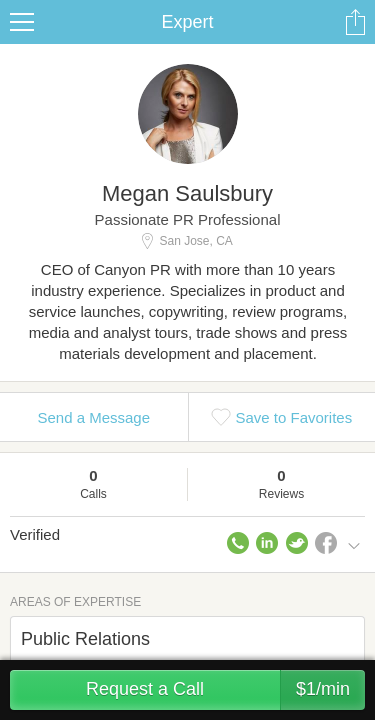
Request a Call (225, 690)
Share (355, 22)
